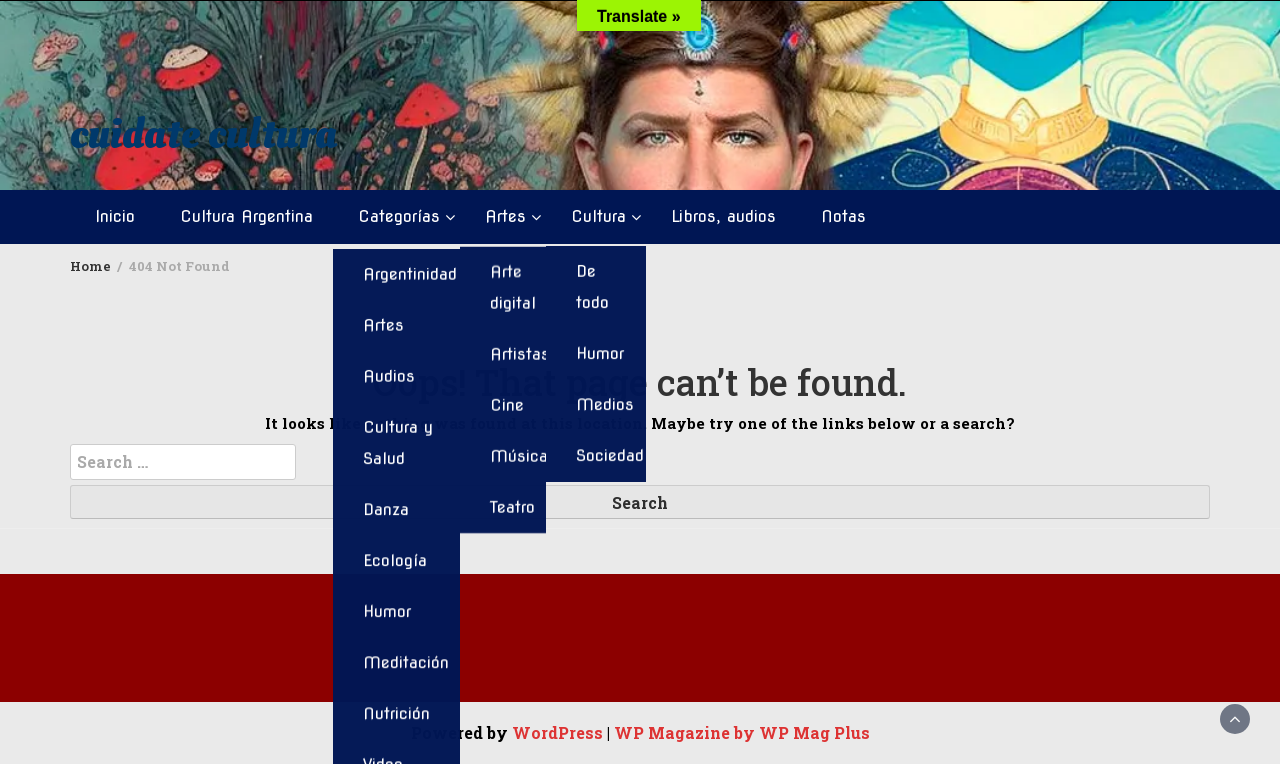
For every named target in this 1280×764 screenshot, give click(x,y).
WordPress (557, 732)
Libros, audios (723, 216)
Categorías (399, 216)
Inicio (115, 216)
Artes (505, 216)
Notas (843, 216)
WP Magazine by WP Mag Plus (742, 732)
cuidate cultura (203, 134)
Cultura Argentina (246, 216)
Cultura (598, 216)
